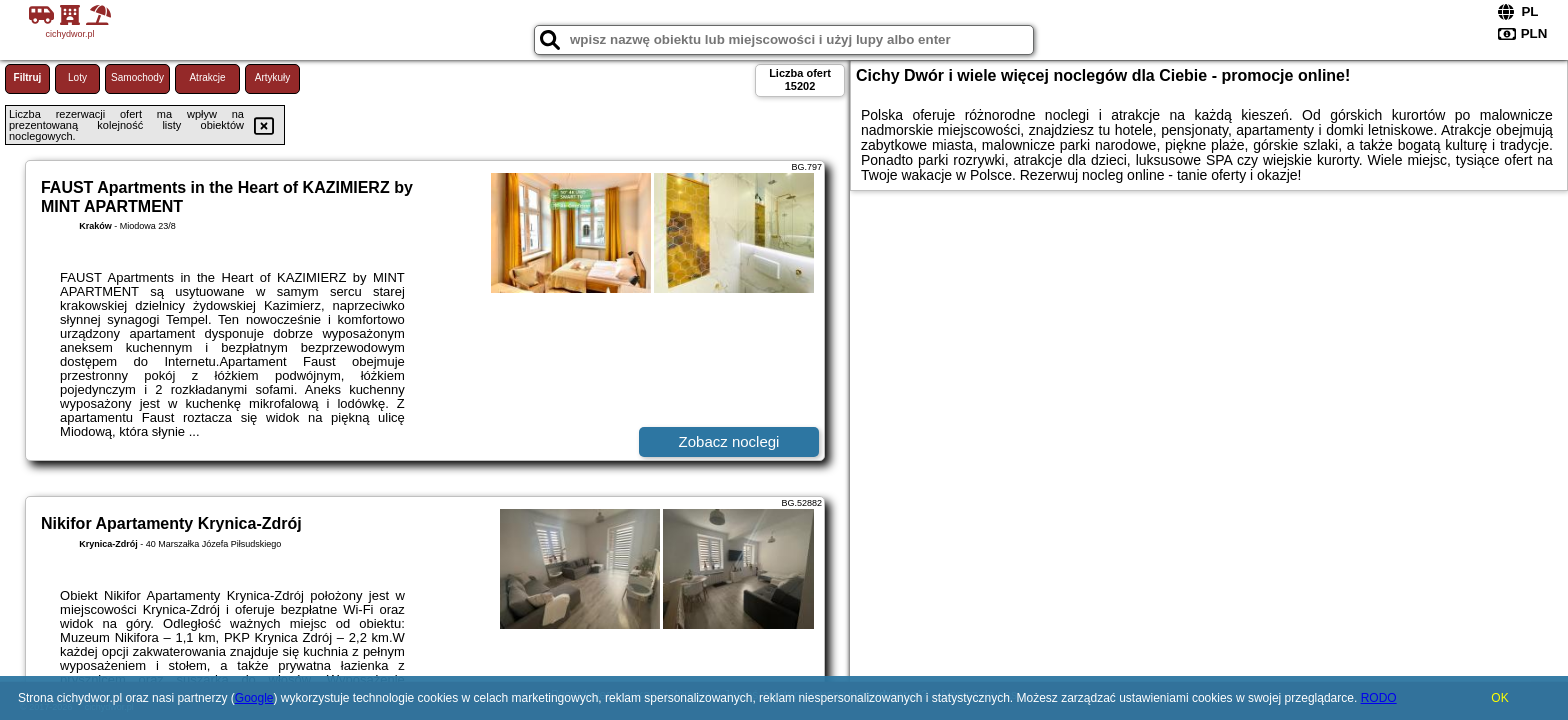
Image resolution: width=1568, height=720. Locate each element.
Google (254, 698)
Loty (77, 77)
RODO (1379, 698)
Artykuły (273, 77)
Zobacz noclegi (729, 441)
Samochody (137, 77)
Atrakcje (207, 77)
